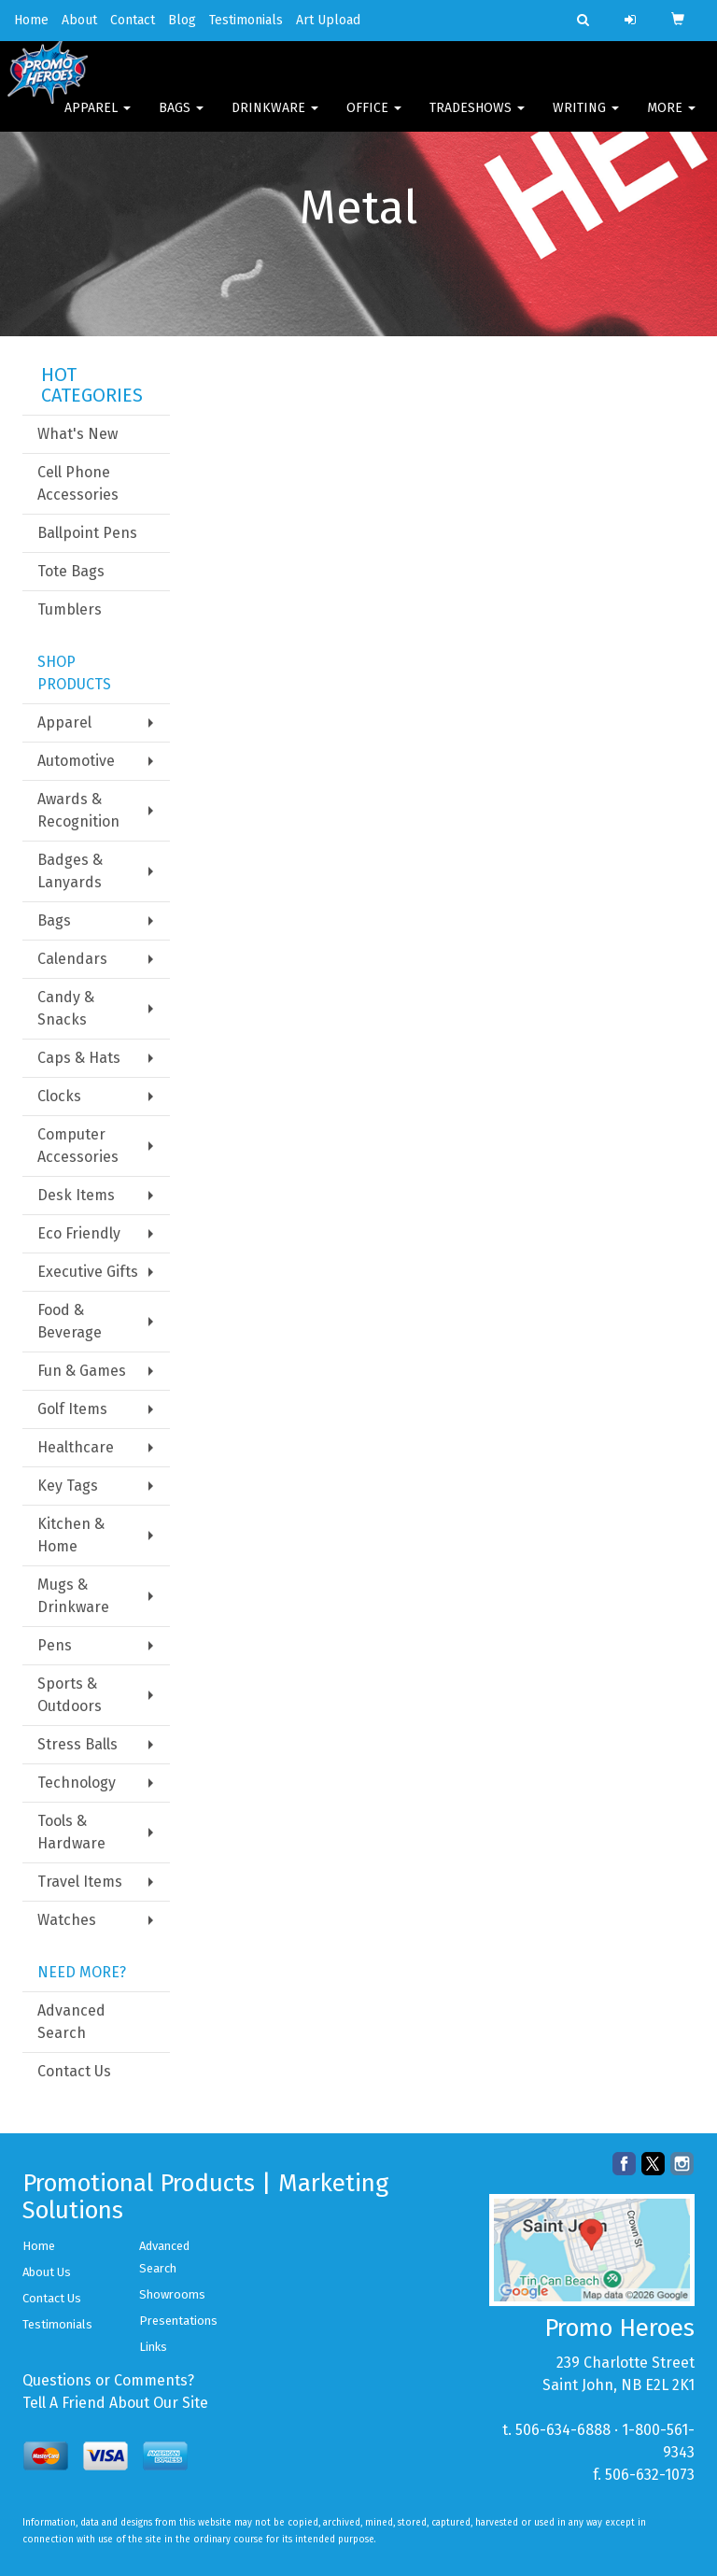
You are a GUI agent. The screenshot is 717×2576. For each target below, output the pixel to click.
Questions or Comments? (108, 2380)
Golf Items (72, 1409)
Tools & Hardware (71, 1832)
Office (373, 121)
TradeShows (477, 121)
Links (153, 2347)
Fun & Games (81, 1371)
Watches (66, 1920)
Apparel (97, 121)
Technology (76, 1782)
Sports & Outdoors (69, 1695)
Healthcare (75, 1447)
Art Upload (328, 20)
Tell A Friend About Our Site (115, 2403)
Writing (586, 121)
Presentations (178, 2321)
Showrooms (172, 2294)
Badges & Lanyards (70, 871)
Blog (182, 20)
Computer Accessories (78, 1145)
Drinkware (275, 121)
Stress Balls (77, 1744)
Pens (54, 1645)
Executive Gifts (87, 1272)
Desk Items (76, 1195)
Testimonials (246, 20)
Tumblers (69, 609)
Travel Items (79, 1881)
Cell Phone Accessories (78, 483)
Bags (181, 121)
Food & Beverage (69, 1321)
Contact (132, 20)
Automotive (76, 761)
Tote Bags (71, 571)
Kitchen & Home (71, 1535)
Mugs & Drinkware (73, 1596)
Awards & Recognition (78, 810)
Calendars (72, 959)
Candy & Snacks (65, 1008)
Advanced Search (71, 2022)
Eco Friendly (78, 1233)
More (671, 121)
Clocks (59, 1096)
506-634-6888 (563, 2430)
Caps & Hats (78, 1058)
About (79, 20)
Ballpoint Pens (87, 533)
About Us (46, 2272)
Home (31, 20)
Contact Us (74, 2071)
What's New (77, 434)
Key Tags (67, 1485)
